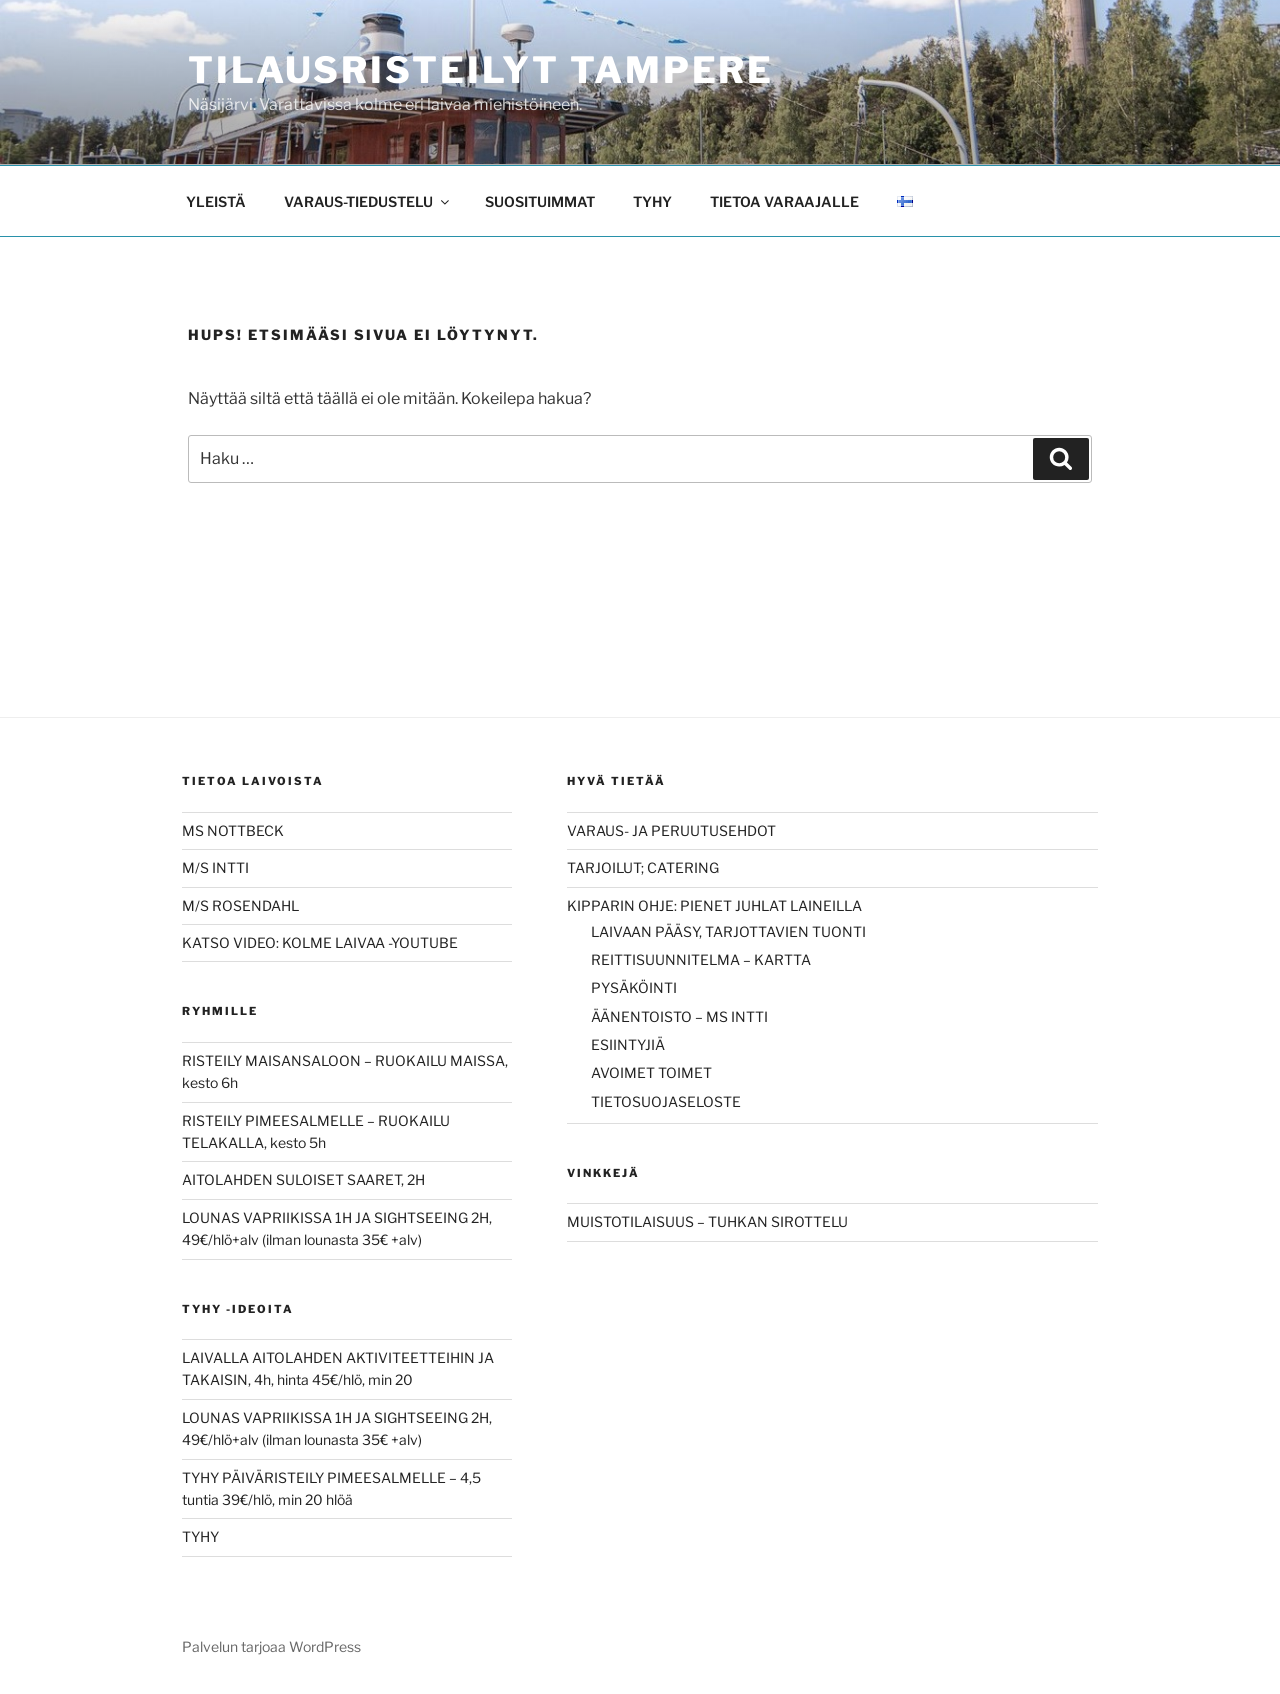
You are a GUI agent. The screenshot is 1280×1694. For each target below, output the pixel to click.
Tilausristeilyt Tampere (481, 70)
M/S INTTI (215, 867)
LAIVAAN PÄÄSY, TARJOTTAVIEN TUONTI (728, 931)
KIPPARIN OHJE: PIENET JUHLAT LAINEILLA (714, 905)
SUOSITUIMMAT (540, 201)
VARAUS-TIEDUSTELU (368, 201)
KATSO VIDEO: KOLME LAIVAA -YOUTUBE (320, 942)
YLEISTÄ (216, 201)
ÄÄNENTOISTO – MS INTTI (679, 1016)
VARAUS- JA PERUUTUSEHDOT (671, 830)
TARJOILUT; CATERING (643, 867)
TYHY (652, 201)
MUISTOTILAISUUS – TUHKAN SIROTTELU (707, 1221)
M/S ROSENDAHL (240, 905)
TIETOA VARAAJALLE (784, 201)
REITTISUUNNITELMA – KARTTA (701, 959)
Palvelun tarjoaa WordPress (271, 1646)
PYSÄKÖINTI (634, 987)
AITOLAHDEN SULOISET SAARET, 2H (303, 1179)
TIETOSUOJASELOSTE (666, 1101)
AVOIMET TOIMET (651, 1072)
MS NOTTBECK (233, 830)
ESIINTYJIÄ (628, 1044)
